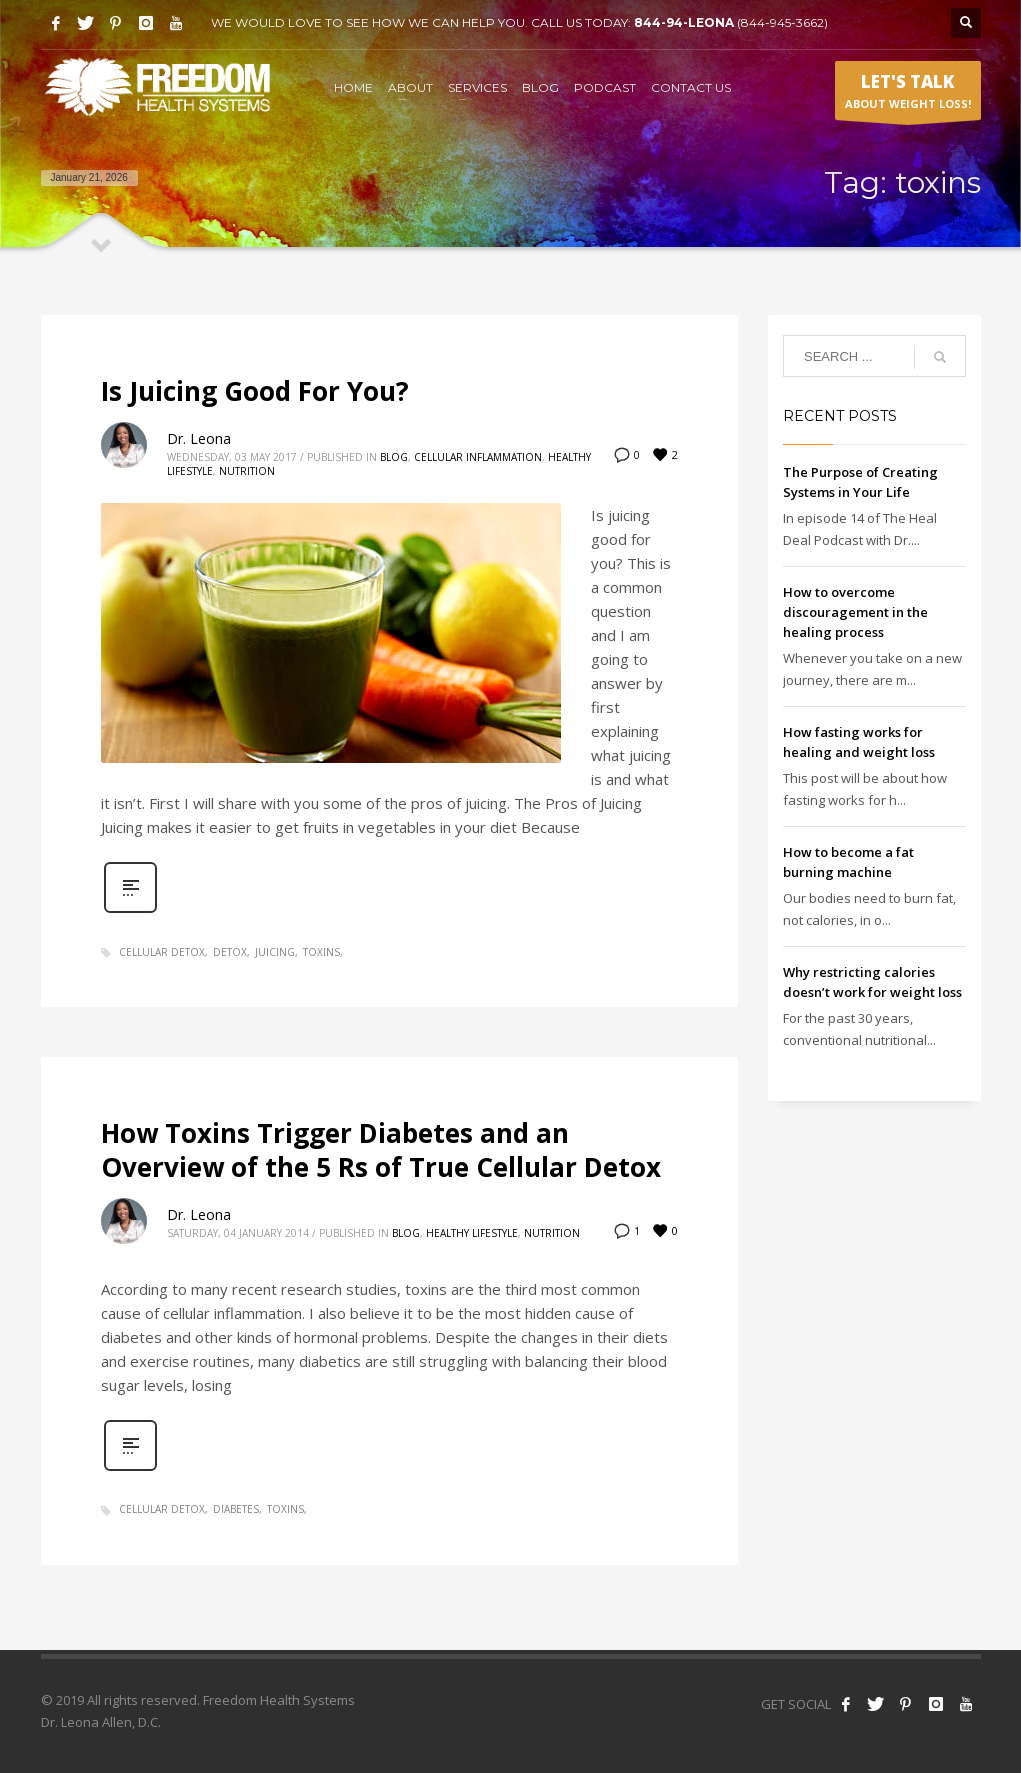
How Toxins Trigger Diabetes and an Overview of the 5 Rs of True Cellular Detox (381, 1150)
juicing (275, 952)
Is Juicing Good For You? (255, 391)
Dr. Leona (199, 438)
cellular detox (162, 952)
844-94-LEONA (685, 22)
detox (230, 952)
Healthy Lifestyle (472, 1233)
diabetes (236, 1509)
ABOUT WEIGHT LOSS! (908, 95)
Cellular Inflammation (478, 457)
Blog (394, 457)
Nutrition (247, 471)
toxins (321, 952)
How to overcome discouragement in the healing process (855, 612)
